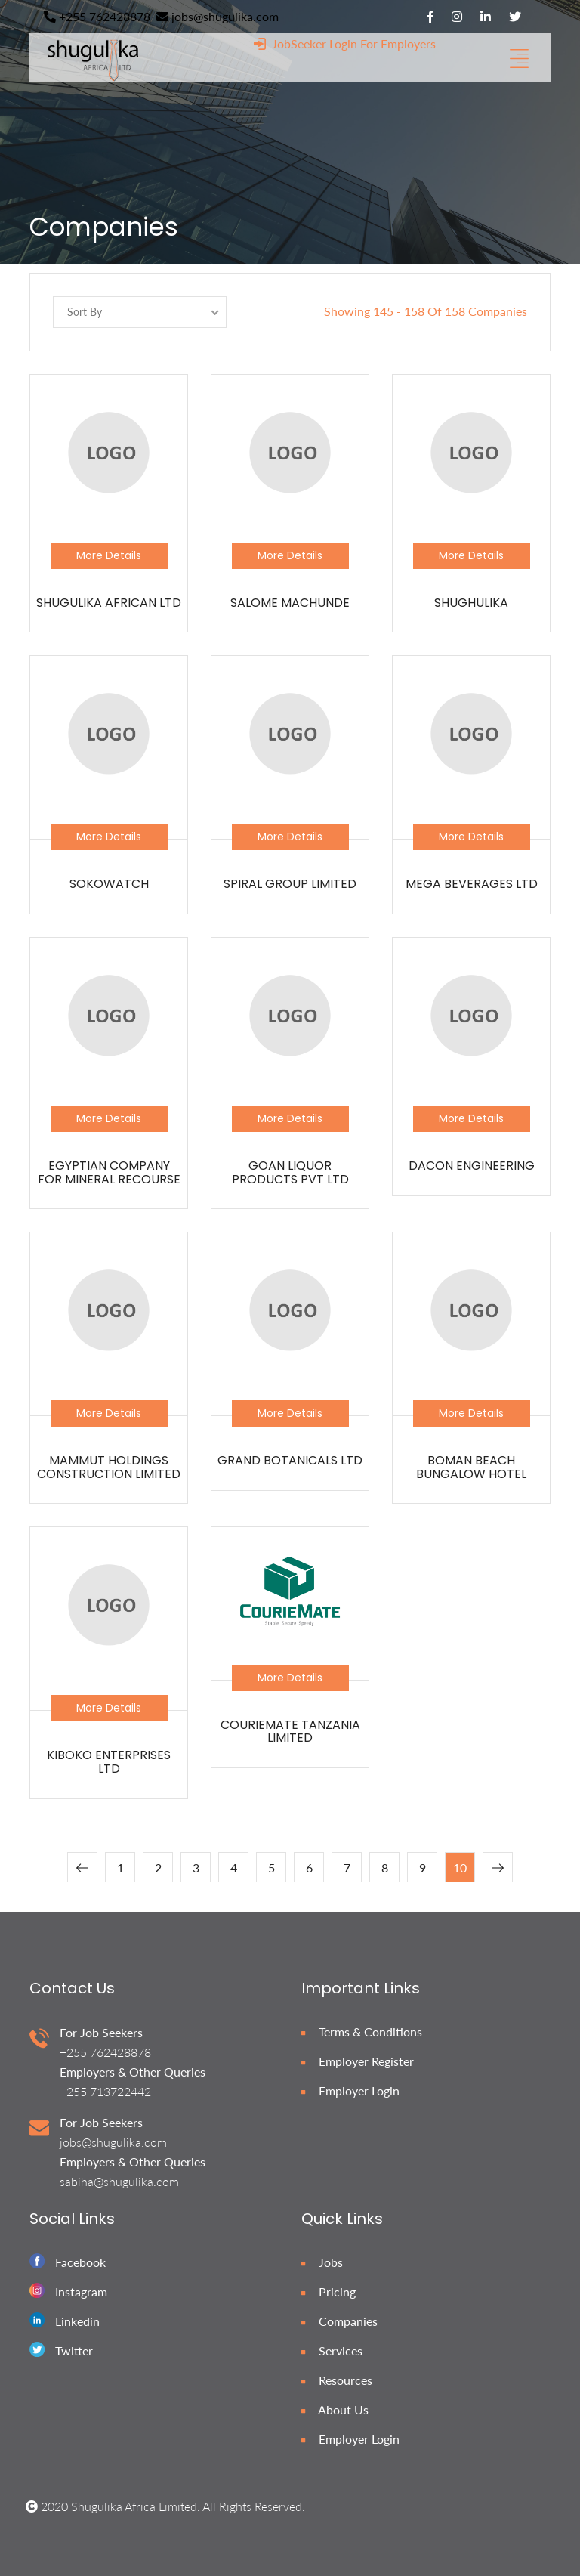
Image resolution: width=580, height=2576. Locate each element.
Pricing (328, 2291)
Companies (339, 2321)
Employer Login (350, 2090)
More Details (108, 555)
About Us (335, 2409)
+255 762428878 (97, 16)
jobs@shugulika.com (217, 16)
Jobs (322, 2262)
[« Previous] (82, 1867)
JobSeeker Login (305, 43)
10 (460, 1867)
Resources (336, 2380)
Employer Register (357, 2061)
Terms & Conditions (361, 2031)
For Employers (398, 43)
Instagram (81, 2291)
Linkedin (77, 2321)
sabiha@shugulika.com (119, 2181)
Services (331, 2350)
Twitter (74, 2350)
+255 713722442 (105, 2091)
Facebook (80, 2262)
